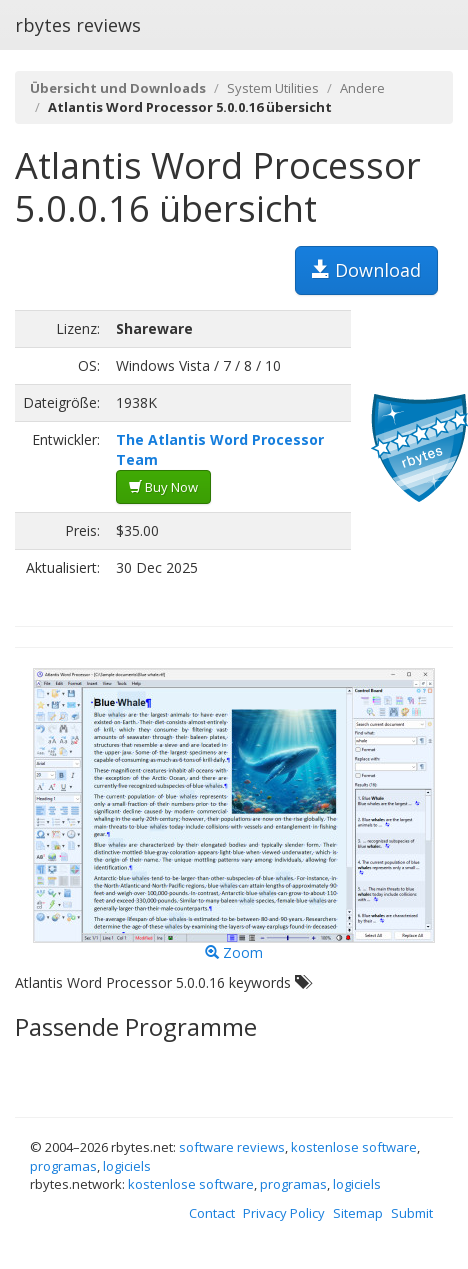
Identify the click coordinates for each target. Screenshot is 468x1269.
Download (366, 270)
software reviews (232, 1147)
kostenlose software (354, 1147)
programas (63, 1166)
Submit (412, 1213)
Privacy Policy (284, 1213)
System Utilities (273, 88)
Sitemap (358, 1213)
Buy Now (163, 487)
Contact (212, 1213)
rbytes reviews (78, 25)
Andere (362, 88)
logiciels (127, 1166)
